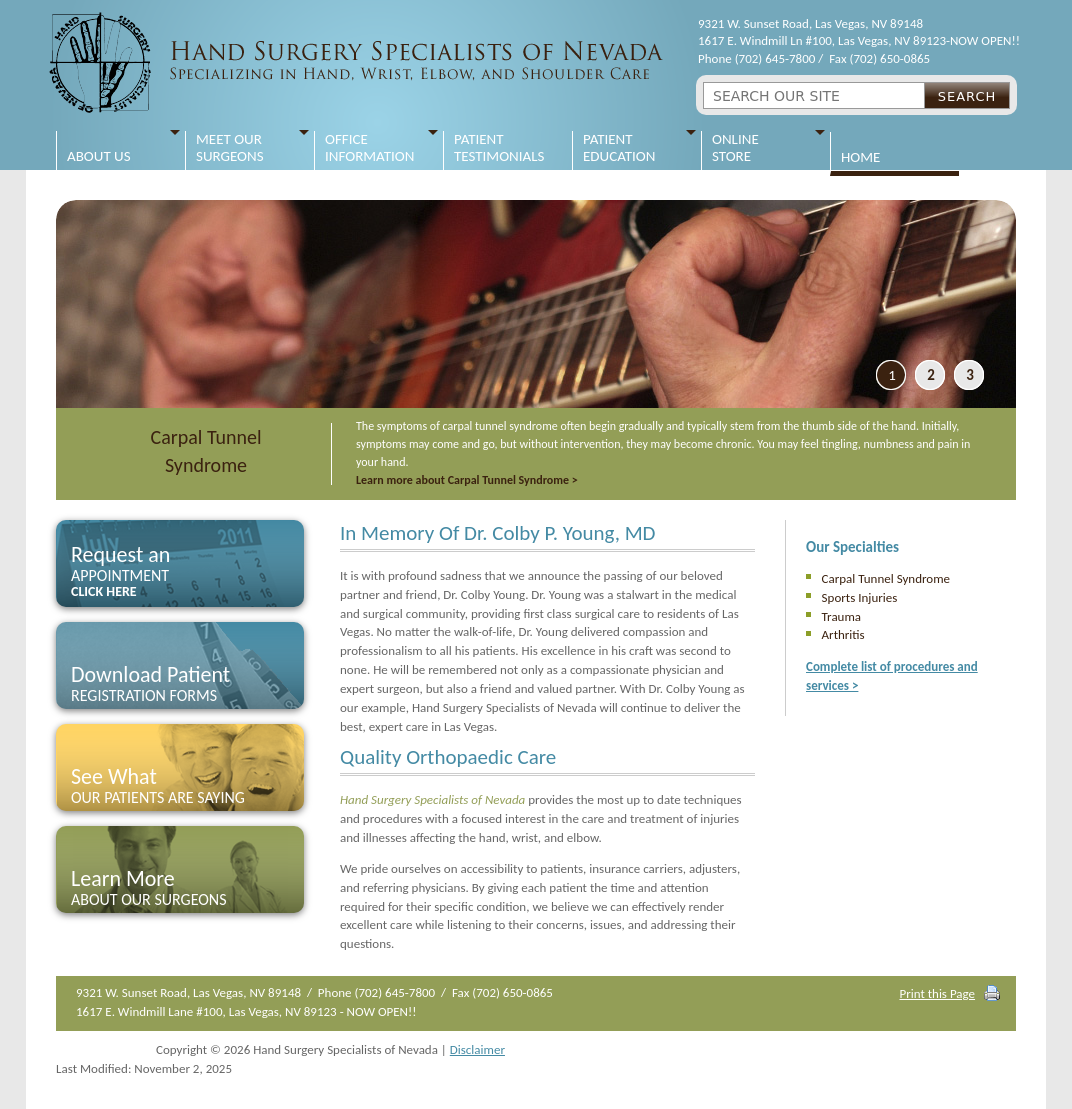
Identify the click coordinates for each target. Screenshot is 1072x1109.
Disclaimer (477, 1049)
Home (860, 149)
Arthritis (843, 634)
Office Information (369, 148)
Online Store (735, 148)
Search (967, 96)
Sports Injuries (860, 597)
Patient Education (619, 148)
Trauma (841, 616)
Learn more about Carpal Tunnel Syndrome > (467, 480)
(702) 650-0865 (889, 58)
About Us (99, 148)
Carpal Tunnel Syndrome (206, 451)
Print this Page (937, 993)
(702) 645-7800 (775, 58)
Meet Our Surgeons (230, 148)
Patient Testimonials (499, 148)
